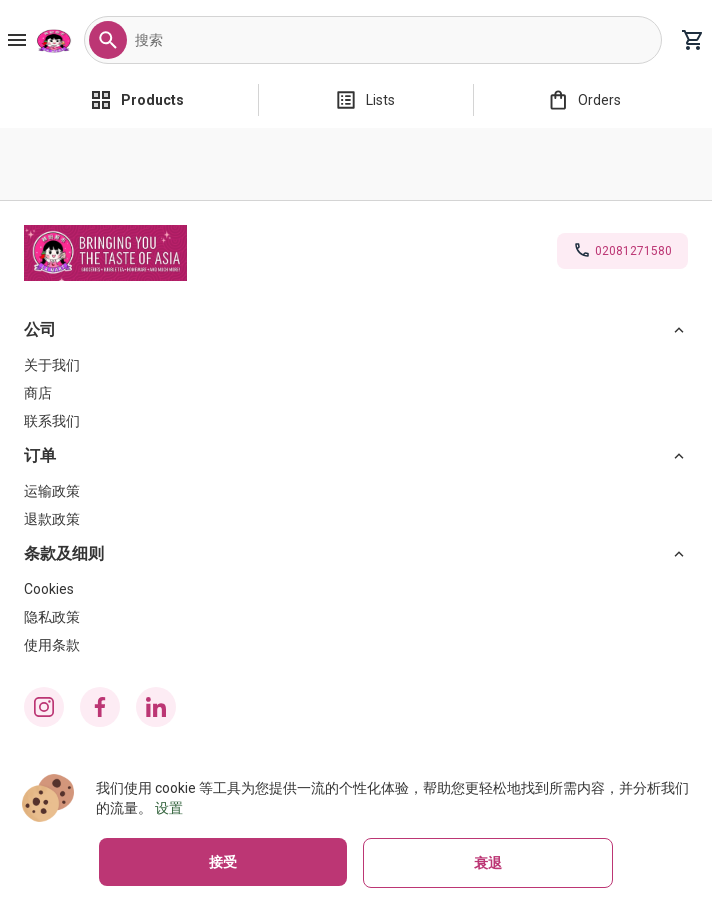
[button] (108, 40)
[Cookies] (356, 589)
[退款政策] (356, 519)
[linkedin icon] (156, 707)
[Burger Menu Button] (17, 40)
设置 (169, 808)
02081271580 (633, 251)
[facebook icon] (100, 707)
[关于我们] (356, 365)
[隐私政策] (356, 617)
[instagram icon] (44, 707)
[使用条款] (356, 645)
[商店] (356, 393)
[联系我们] (356, 421)
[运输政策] (356, 491)
